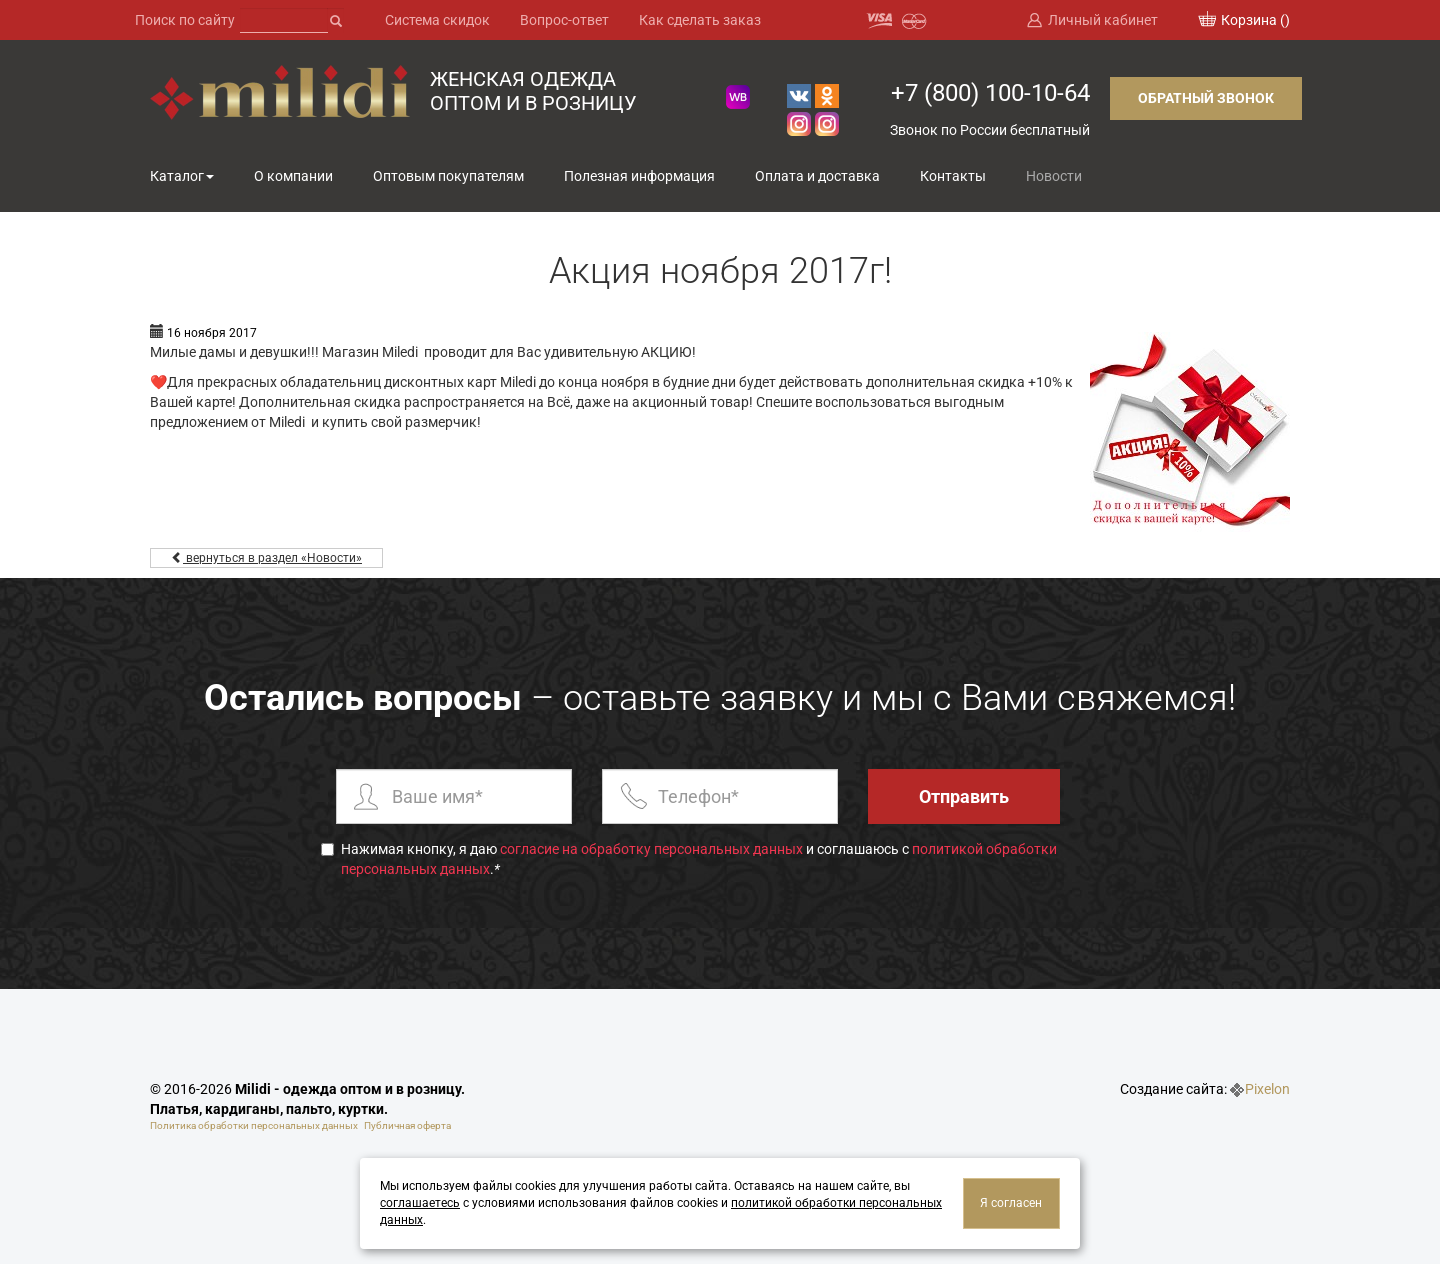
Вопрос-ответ (564, 20)
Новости (1054, 176)
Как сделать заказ (700, 20)
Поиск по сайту (185, 20)
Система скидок (437, 20)
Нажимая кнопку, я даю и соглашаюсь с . (689, 859)
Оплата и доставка (817, 176)
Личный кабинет (1103, 20)
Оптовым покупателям (448, 176)
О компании (293, 176)
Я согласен (1011, 1203)
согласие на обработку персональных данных (651, 849)
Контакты (953, 176)
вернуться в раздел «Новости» (266, 558)
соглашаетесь (420, 1203)
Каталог (177, 176)
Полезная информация (639, 176)
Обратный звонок (1206, 98)
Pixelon (1267, 1089)
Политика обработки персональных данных (254, 1125)
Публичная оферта (407, 1125)
